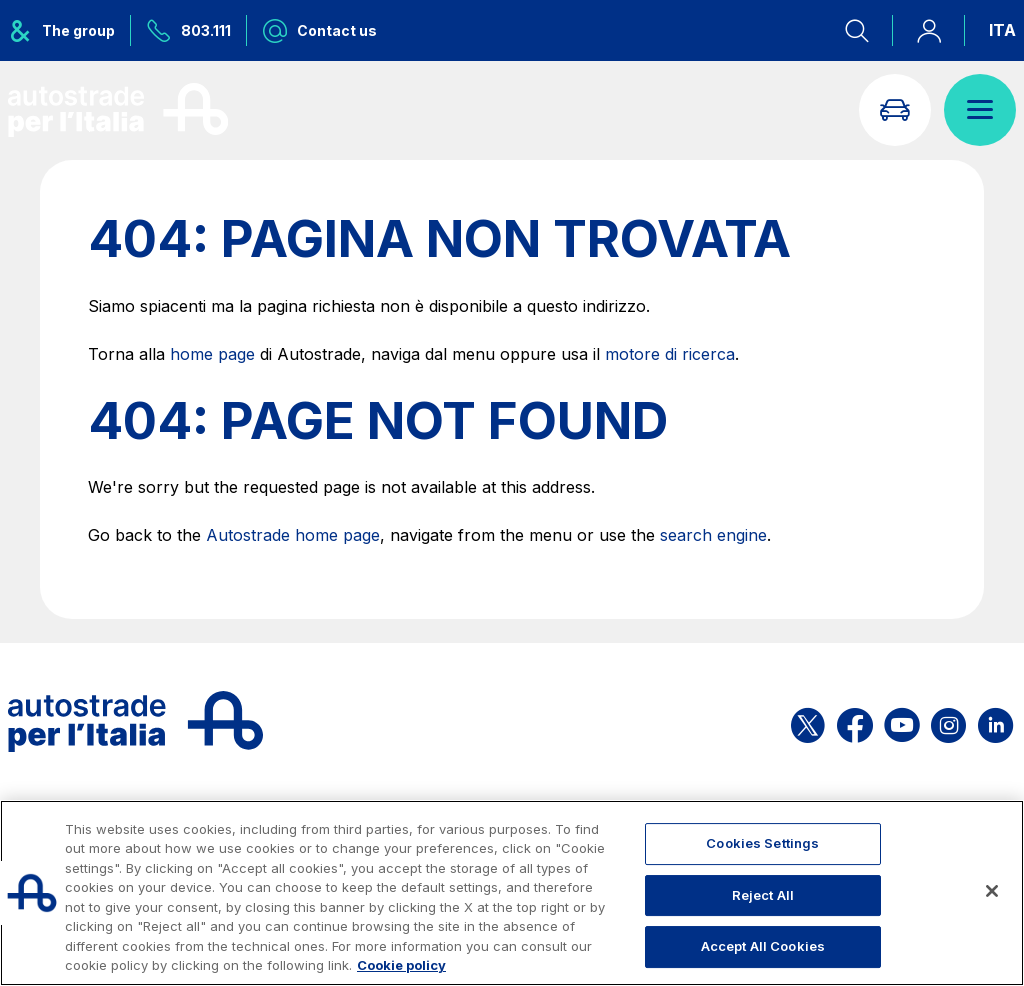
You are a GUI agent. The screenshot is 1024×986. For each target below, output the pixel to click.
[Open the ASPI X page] (808, 721)
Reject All (763, 895)
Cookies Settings (762, 843)
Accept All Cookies (763, 946)
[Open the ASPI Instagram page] (948, 721)
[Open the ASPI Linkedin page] (995, 721)
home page (212, 354)
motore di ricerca (670, 354)
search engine (713, 535)
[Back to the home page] (118, 110)
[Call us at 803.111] (189, 30)
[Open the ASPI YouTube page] (902, 721)
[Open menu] (980, 110)
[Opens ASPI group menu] (69, 30)
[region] (512, 893)
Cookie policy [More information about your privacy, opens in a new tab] (401, 965)
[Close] (992, 891)
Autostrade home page (293, 535)
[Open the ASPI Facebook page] (855, 721)
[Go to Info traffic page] (895, 110)
